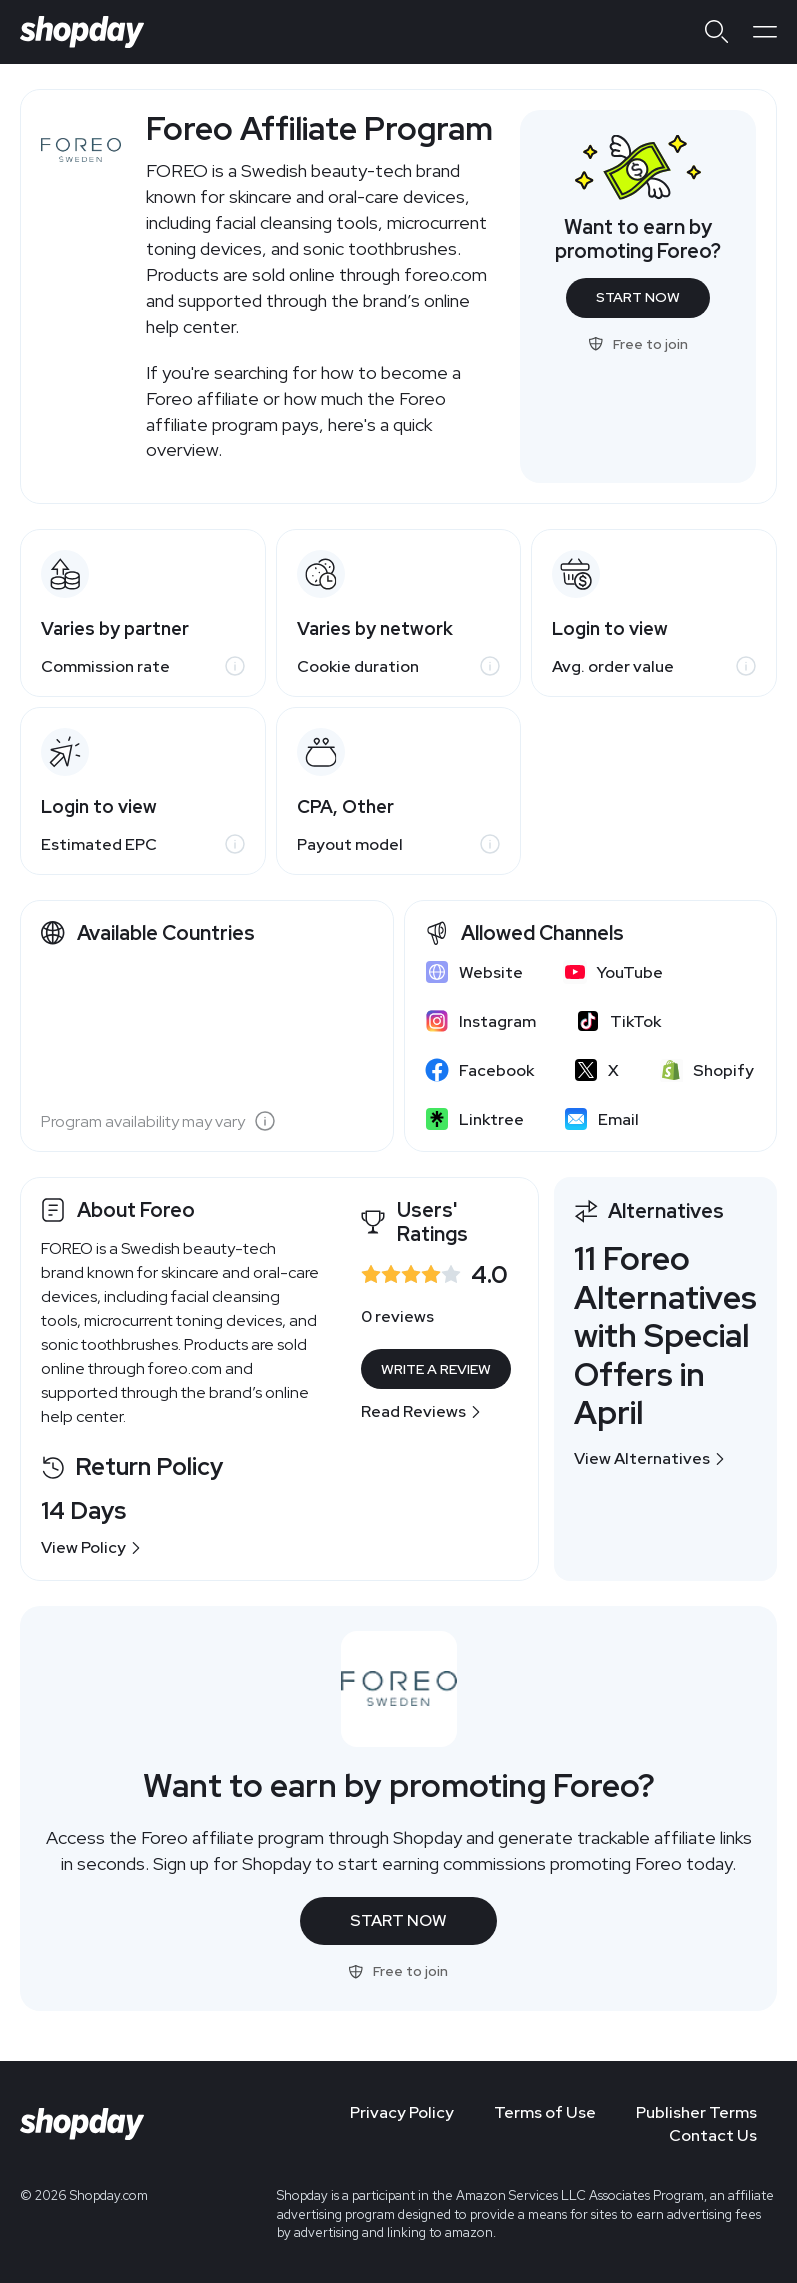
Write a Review (436, 1369)
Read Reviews (421, 1411)
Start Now (638, 297)
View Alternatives (650, 1458)
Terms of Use (545, 2112)
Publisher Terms (696, 2112)
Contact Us (713, 2135)
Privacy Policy (402, 2112)
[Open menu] (765, 32)
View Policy (91, 1547)
